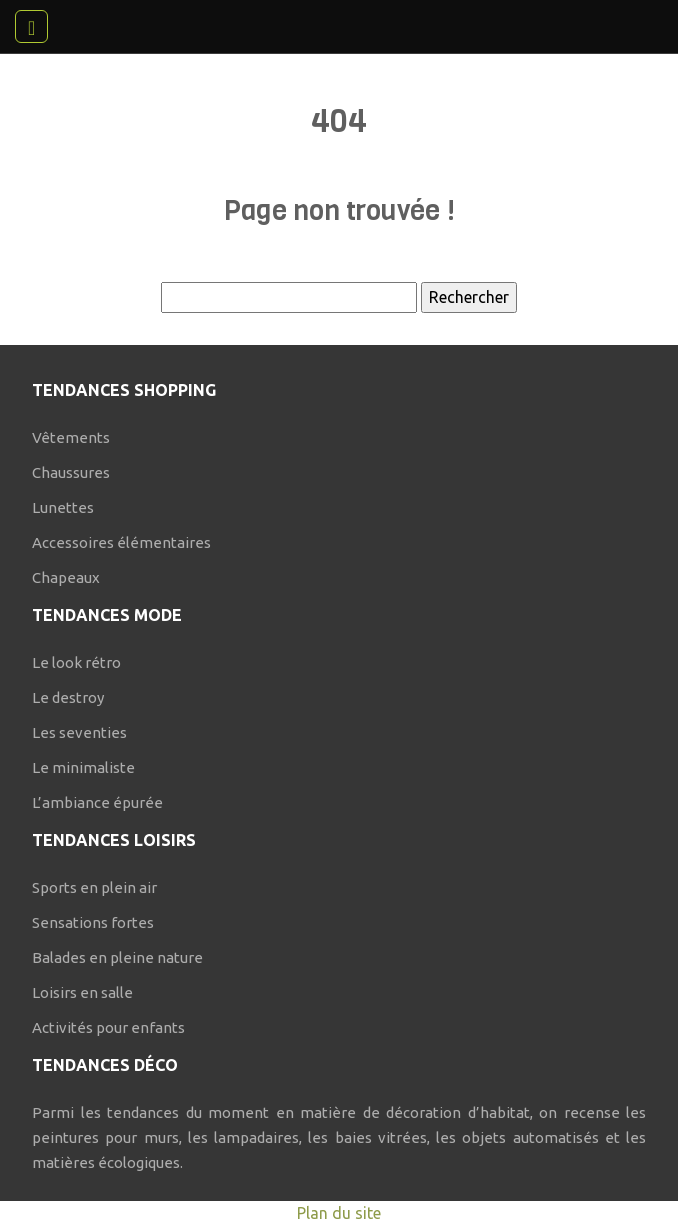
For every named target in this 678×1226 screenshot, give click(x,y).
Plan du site (339, 1213)
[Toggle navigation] (31, 26)
